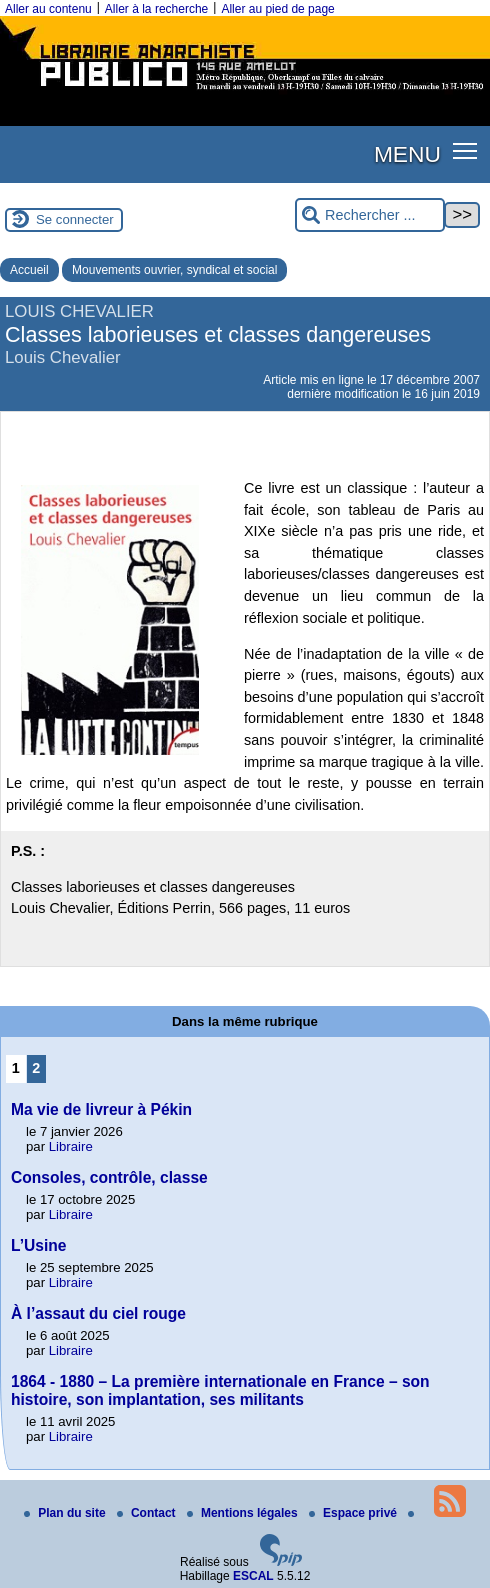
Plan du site (66, 1513)
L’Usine (38, 1245)
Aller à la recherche (156, 9)
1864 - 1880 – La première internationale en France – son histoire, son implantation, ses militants (220, 1390)
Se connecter (75, 219)
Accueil (29, 270)
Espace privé (354, 1513)
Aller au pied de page (277, 9)
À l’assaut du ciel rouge (98, 1313)
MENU (407, 154)
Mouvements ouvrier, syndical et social (174, 270)
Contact (148, 1513)
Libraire (71, 1146)
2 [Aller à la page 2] (36, 1068)
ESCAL (253, 1576)
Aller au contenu (48, 9)
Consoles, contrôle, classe (109, 1177)
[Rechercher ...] (370, 215)
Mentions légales (244, 1513)
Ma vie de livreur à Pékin (101, 1109)
